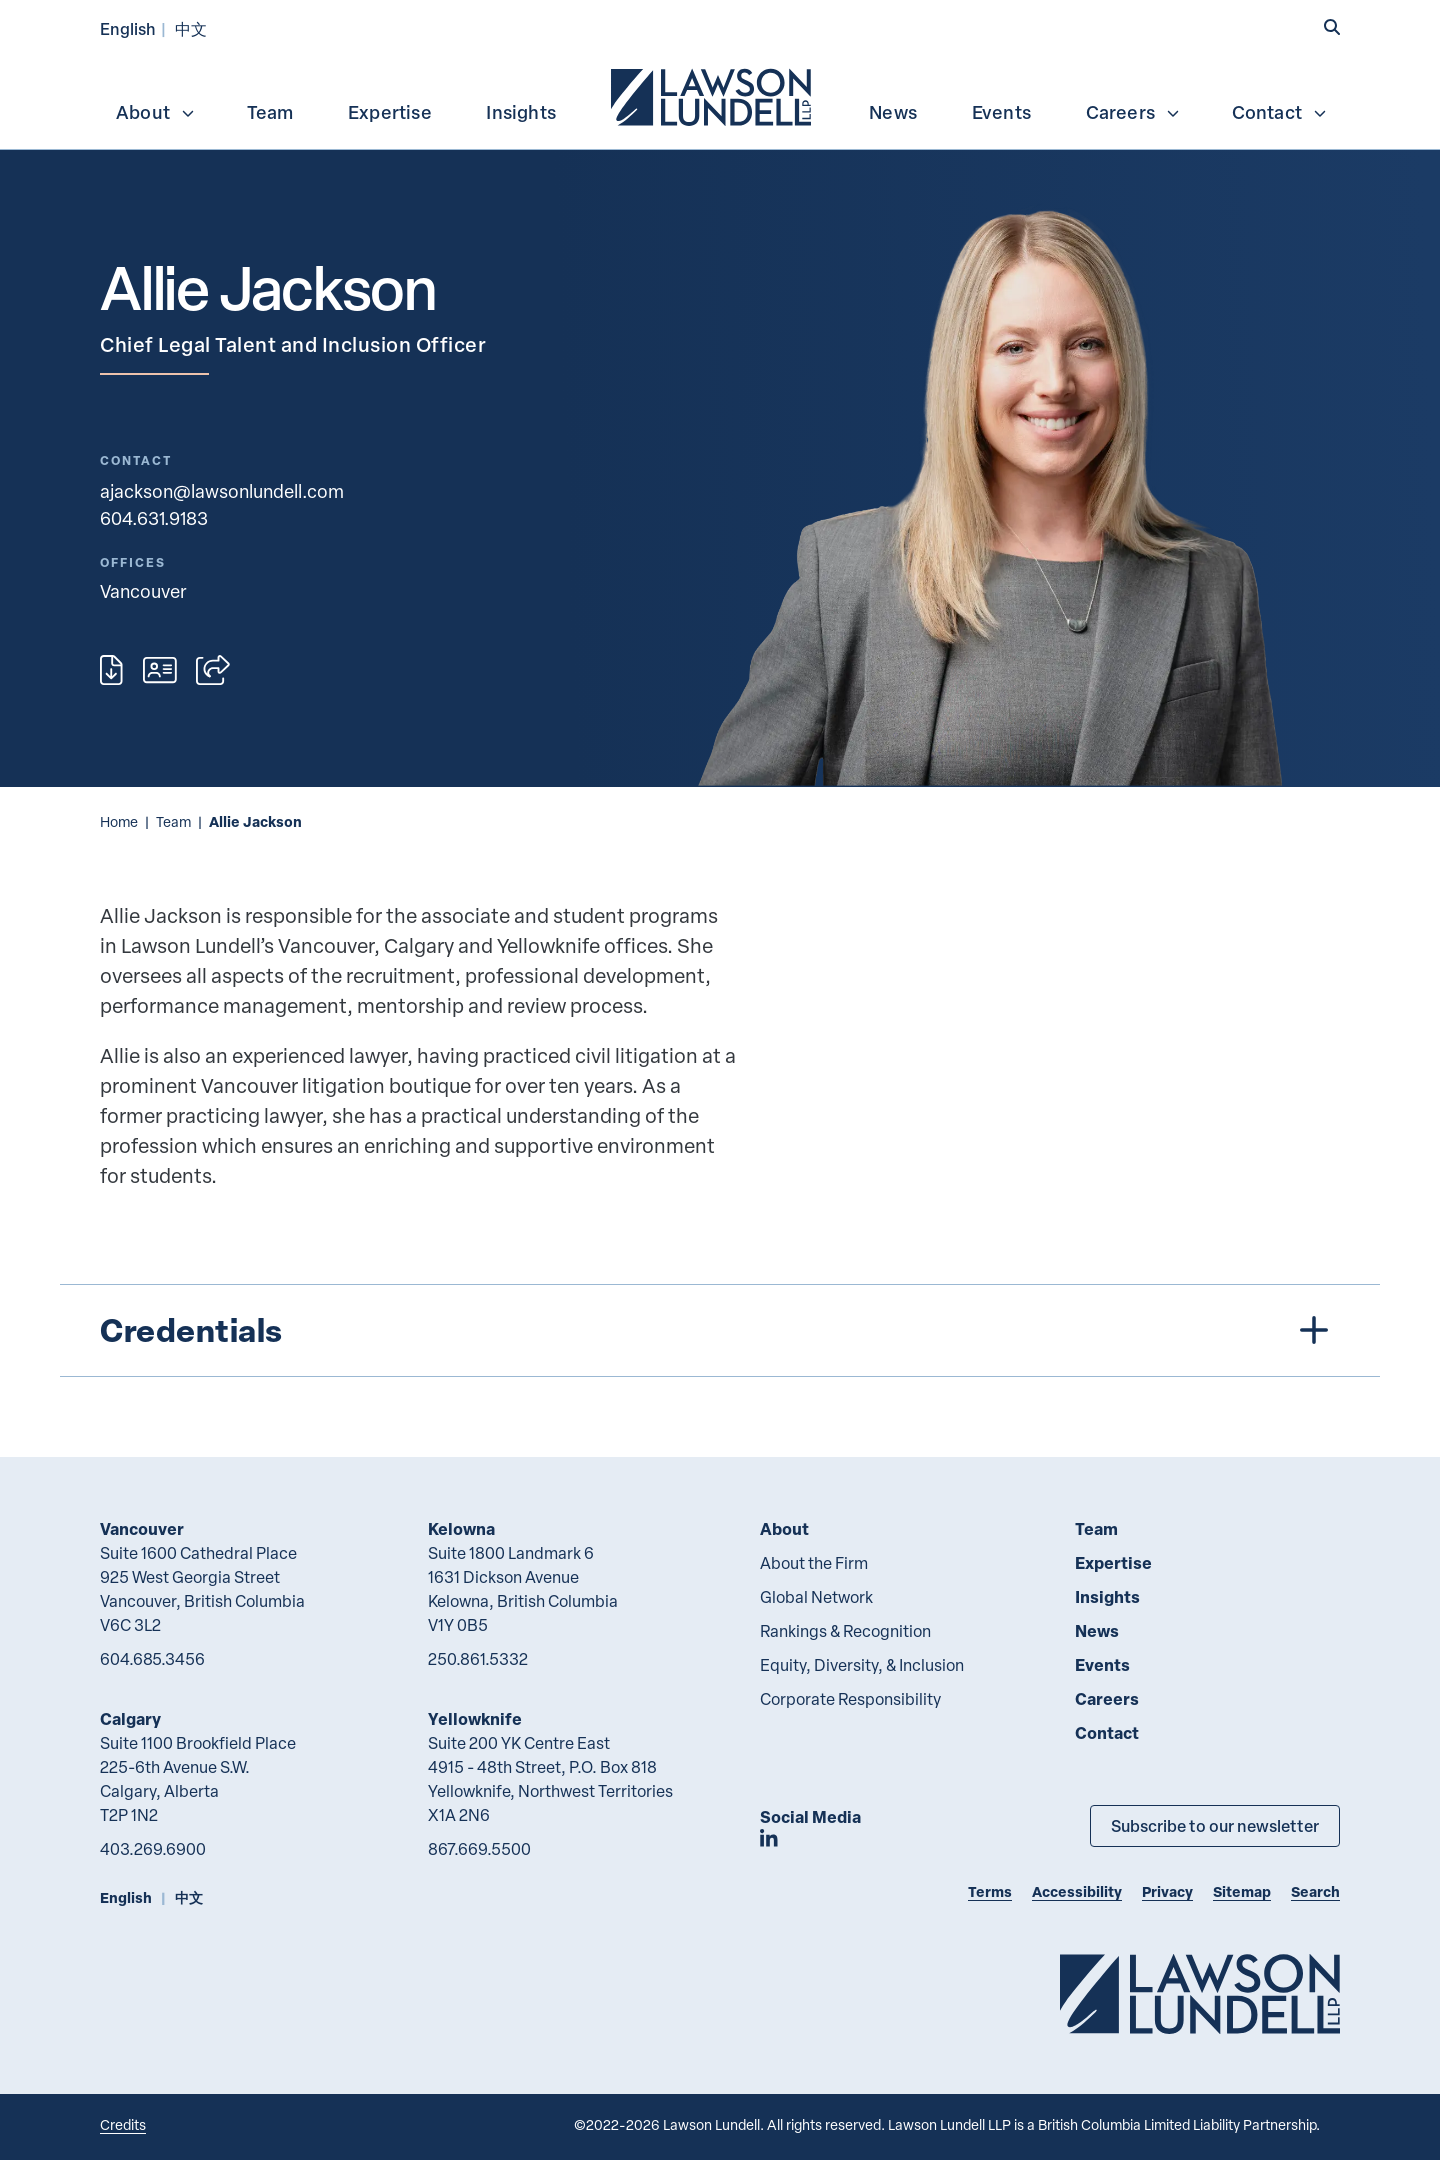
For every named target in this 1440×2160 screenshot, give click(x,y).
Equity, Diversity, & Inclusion (862, 1665)
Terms (990, 1891)
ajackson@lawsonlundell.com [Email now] (222, 490)
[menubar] (720, 95)
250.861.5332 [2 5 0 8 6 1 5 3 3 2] (478, 1659)
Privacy (1167, 1891)
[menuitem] (713, 95)
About (156, 112)
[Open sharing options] (213, 670)
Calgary (130, 1718)
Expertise (390, 112)
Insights (521, 112)
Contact (1280, 112)
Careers (1133, 112)
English (128, 28)
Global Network (816, 1597)
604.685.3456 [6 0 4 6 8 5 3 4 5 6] (152, 1659)
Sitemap (1242, 1891)
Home (119, 821)
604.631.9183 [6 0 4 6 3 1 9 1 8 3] (154, 517)
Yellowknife (475, 1718)
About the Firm (814, 1563)
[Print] (111, 670)
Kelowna (461, 1528)
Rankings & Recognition (845, 1631)
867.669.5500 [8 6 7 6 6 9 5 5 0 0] (479, 1849)
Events (1001, 112)
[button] (1332, 27)
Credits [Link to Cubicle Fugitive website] (123, 2124)
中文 (191, 28)
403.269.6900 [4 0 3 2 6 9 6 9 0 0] (153, 1849)
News (893, 112)
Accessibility (1077, 1891)
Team (270, 112)
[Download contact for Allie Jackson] (160, 670)
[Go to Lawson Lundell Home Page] (1200, 1993)
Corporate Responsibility (850, 1699)
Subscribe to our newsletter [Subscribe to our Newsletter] (1215, 1825)
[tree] (720, 1330)
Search (1315, 1891)
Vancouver (142, 1528)
